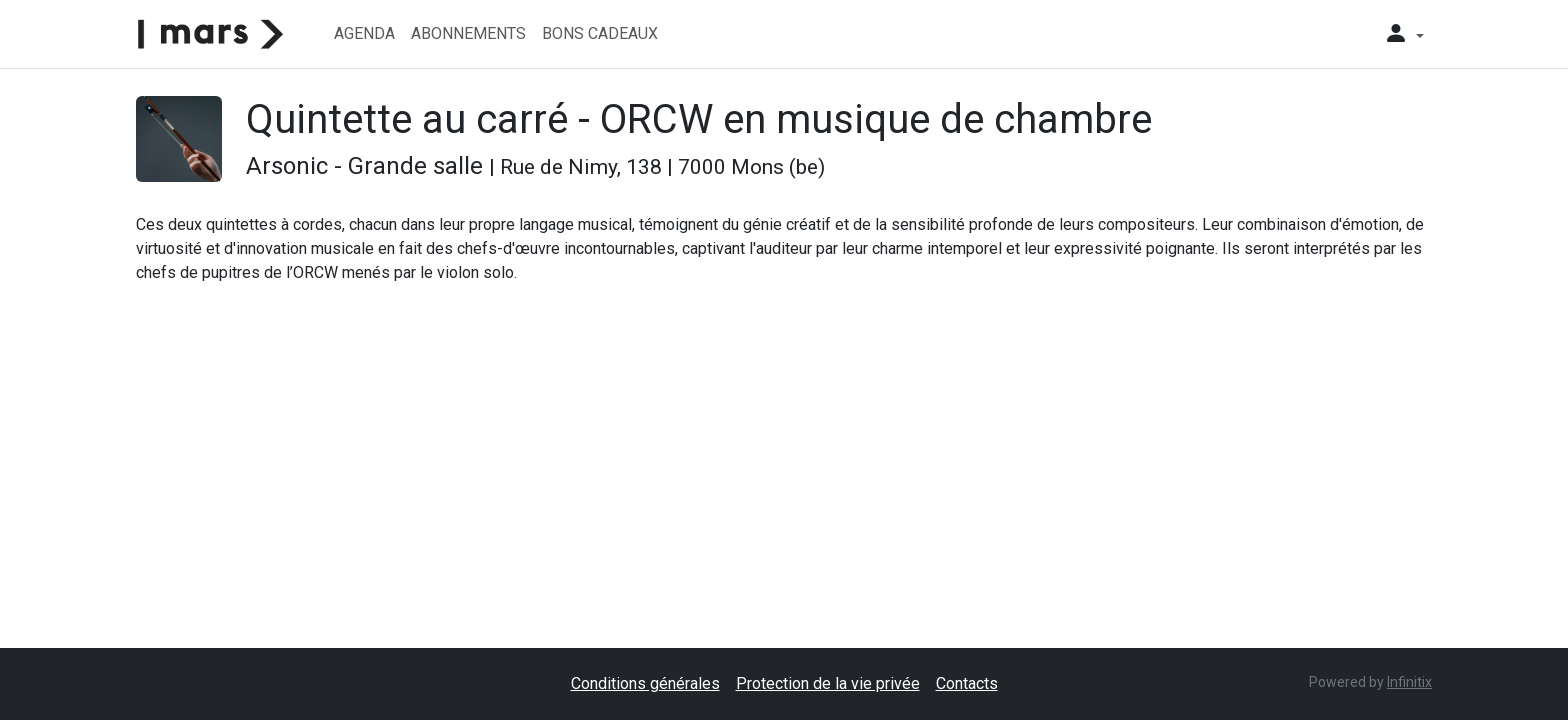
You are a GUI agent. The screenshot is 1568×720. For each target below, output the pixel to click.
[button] (1404, 34)
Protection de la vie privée (828, 683)
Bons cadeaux (600, 33)
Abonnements (468, 33)
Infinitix (1409, 682)
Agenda (364, 33)
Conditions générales (645, 683)
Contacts (967, 683)
